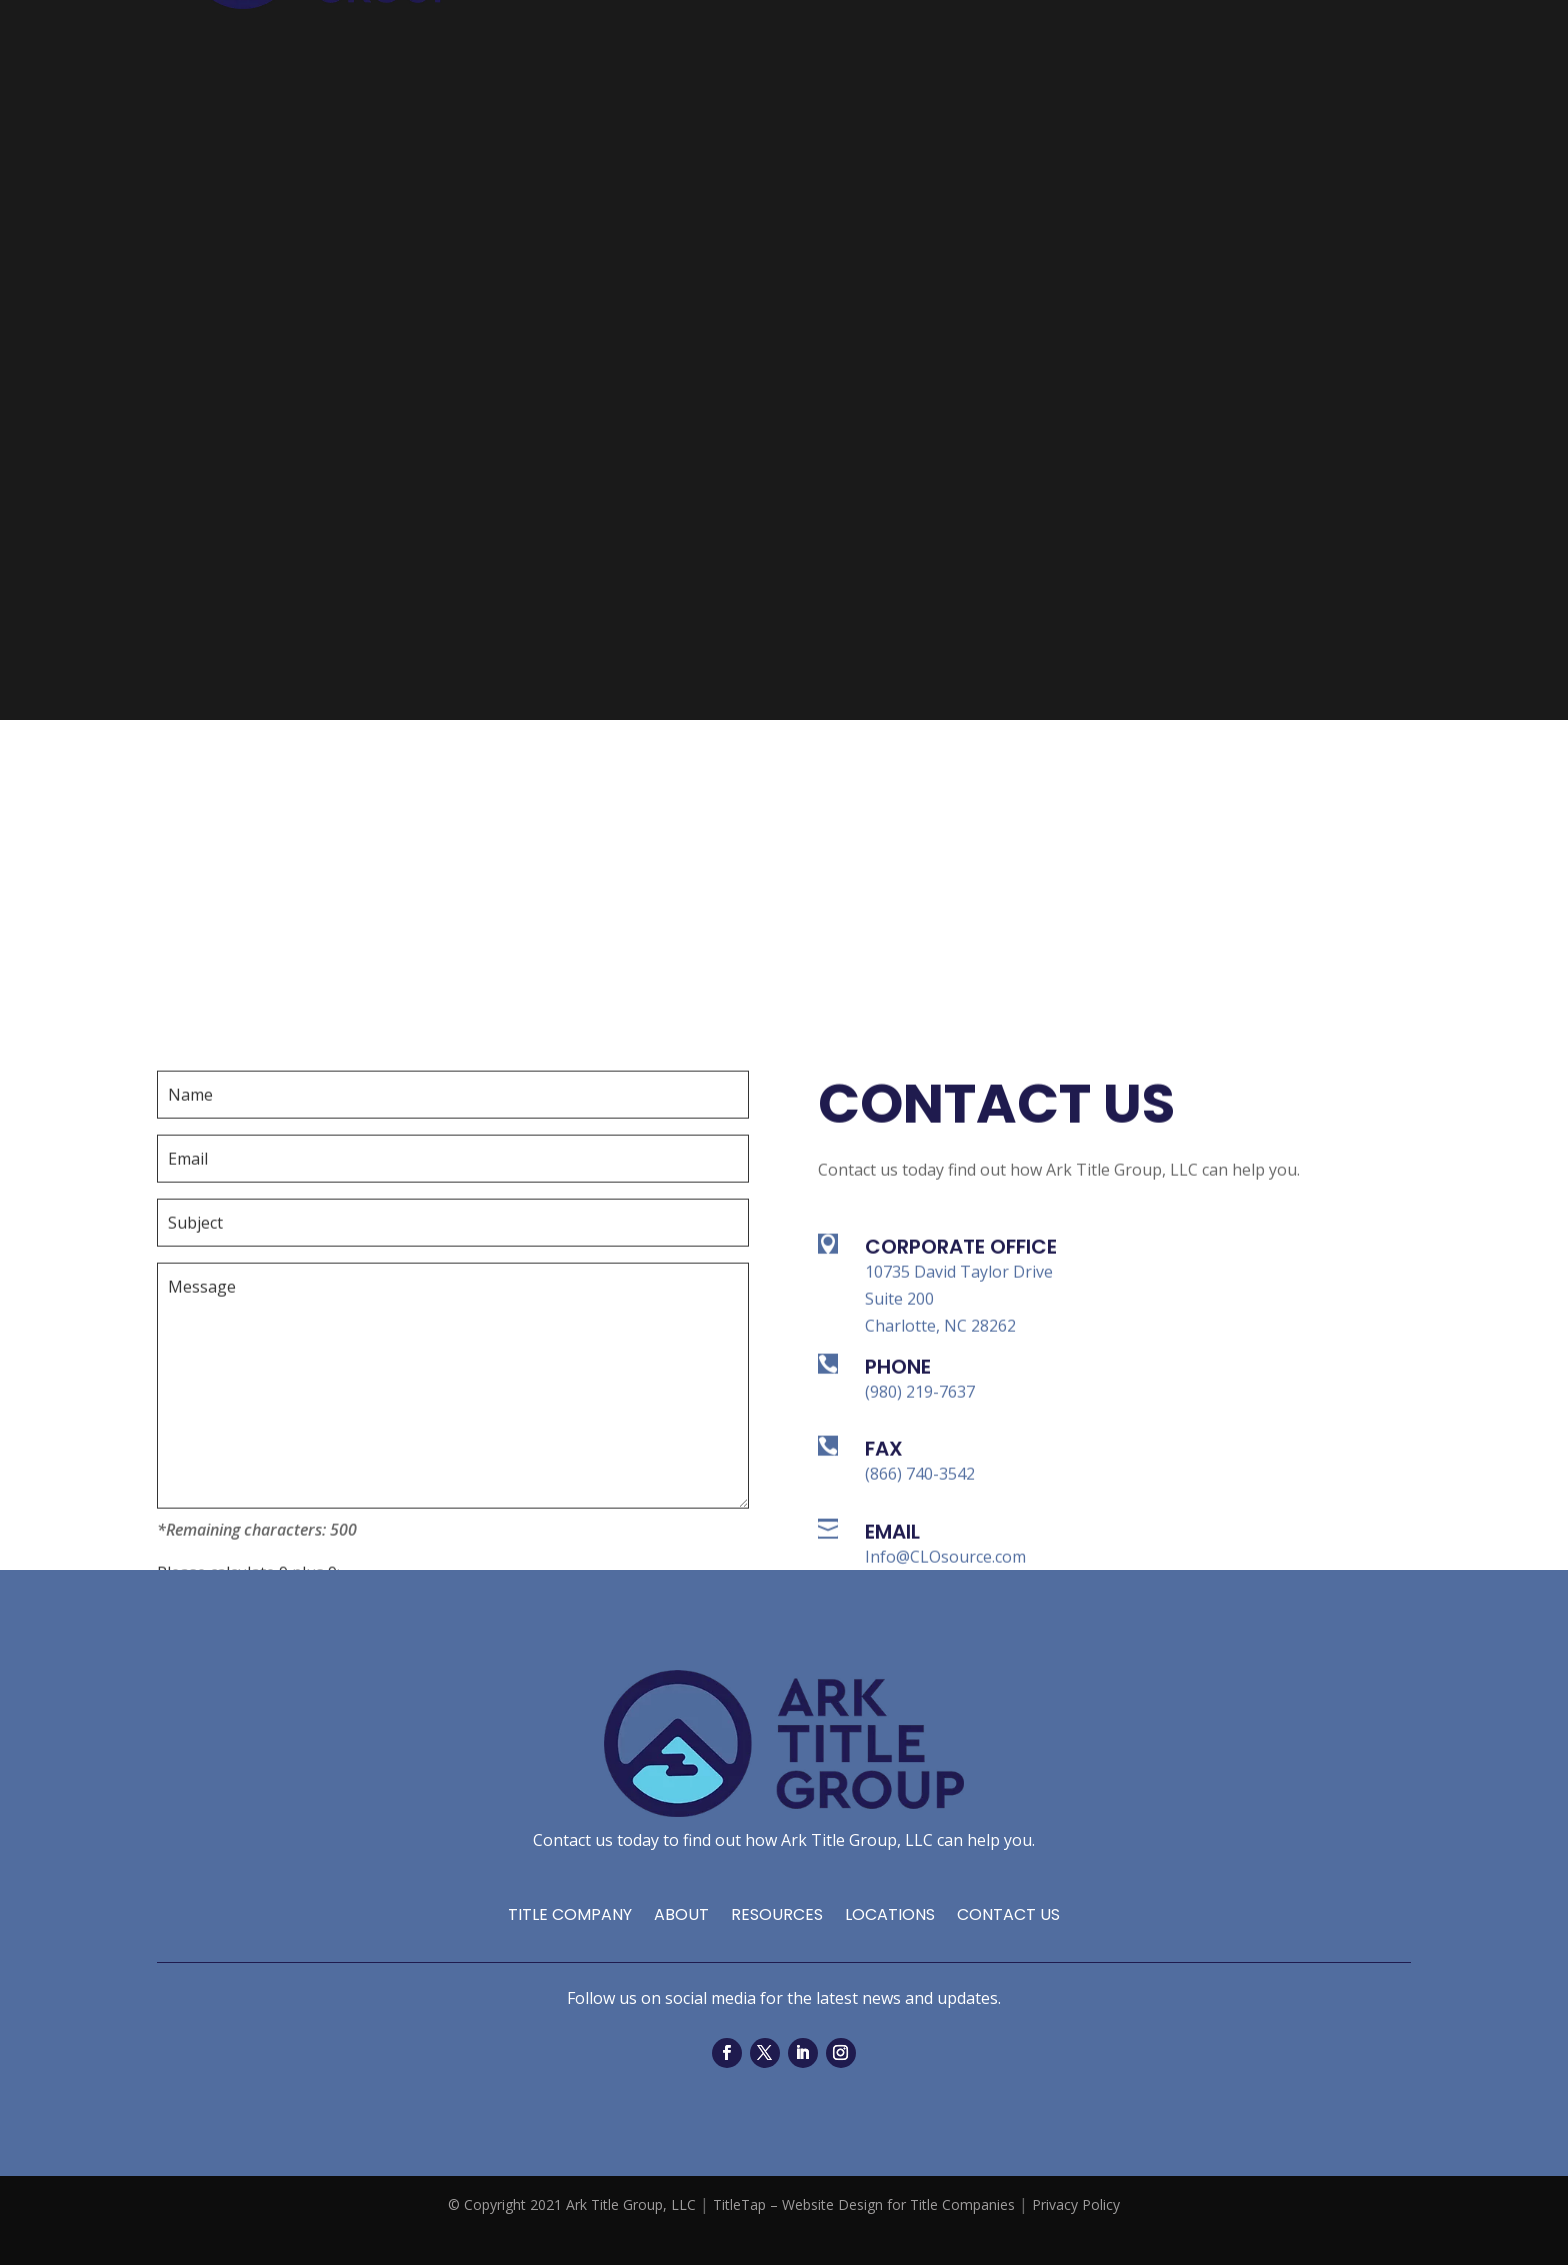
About (825, 28)
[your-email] (453, 1168)
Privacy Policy (1076, 2204)
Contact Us (1295, 28)
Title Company (570, 1917)
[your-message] (453, 1395)
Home (753, 28)
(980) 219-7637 (920, 1401)
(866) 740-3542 (920, 1483)
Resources (938, 28)
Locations (1179, 28)
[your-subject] (453, 1232)
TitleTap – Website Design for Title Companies (864, 2204)
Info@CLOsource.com (945, 1565)
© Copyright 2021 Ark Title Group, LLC (572, 2204)
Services (1059, 28)
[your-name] (453, 1104)
